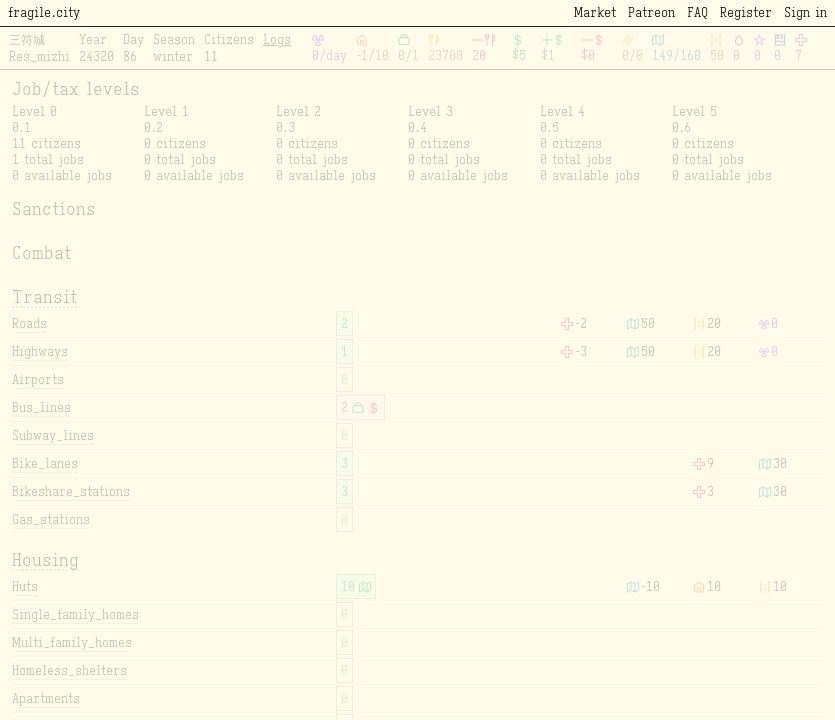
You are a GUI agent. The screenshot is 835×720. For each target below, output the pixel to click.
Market (595, 12)
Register (746, 12)
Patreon (651, 12)
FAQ (697, 12)
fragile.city (44, 12)
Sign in (805, 12)
